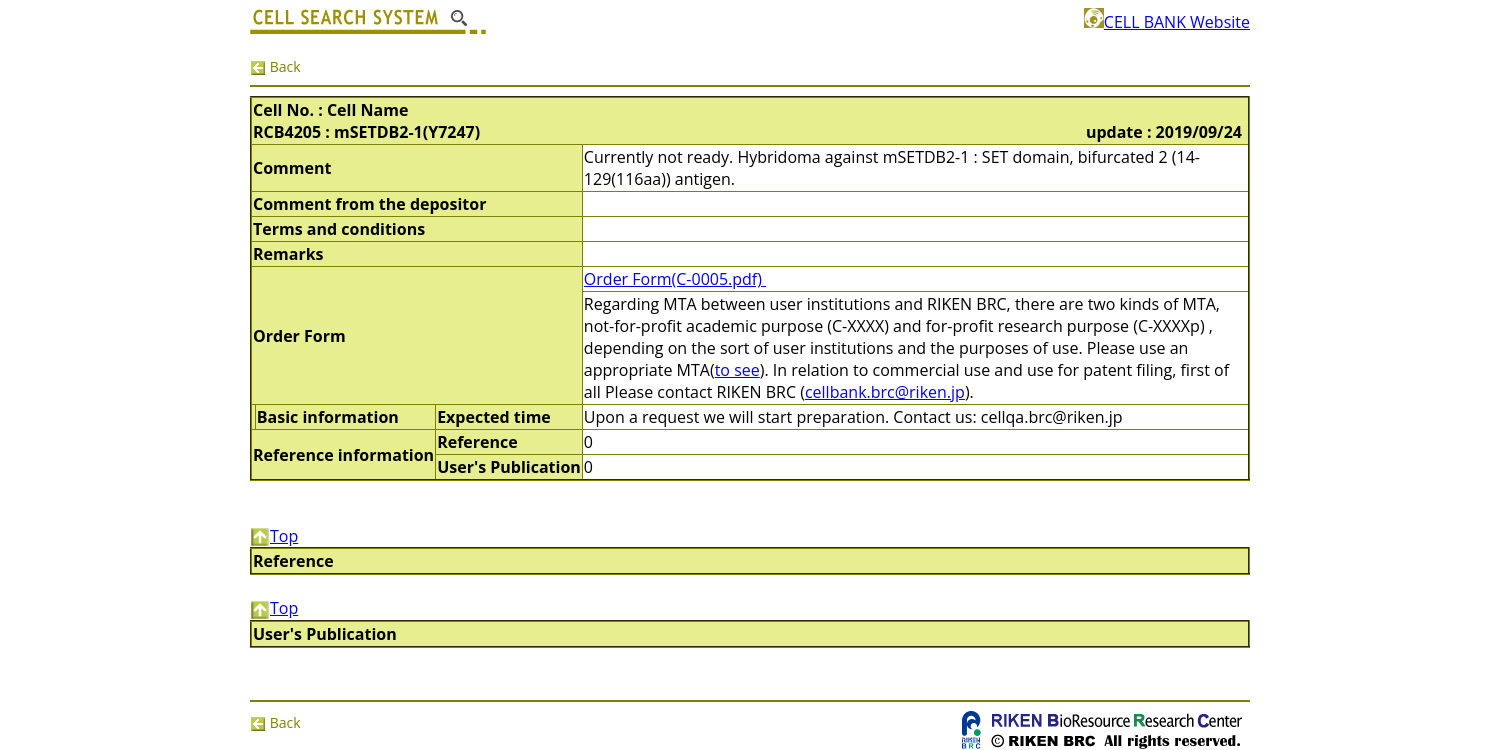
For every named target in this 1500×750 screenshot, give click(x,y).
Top (274, 536)
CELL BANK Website (1167, 22)
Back (275, 66)
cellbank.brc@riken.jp (885, 392)
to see (737, 370)
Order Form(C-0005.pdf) (675, 279)
